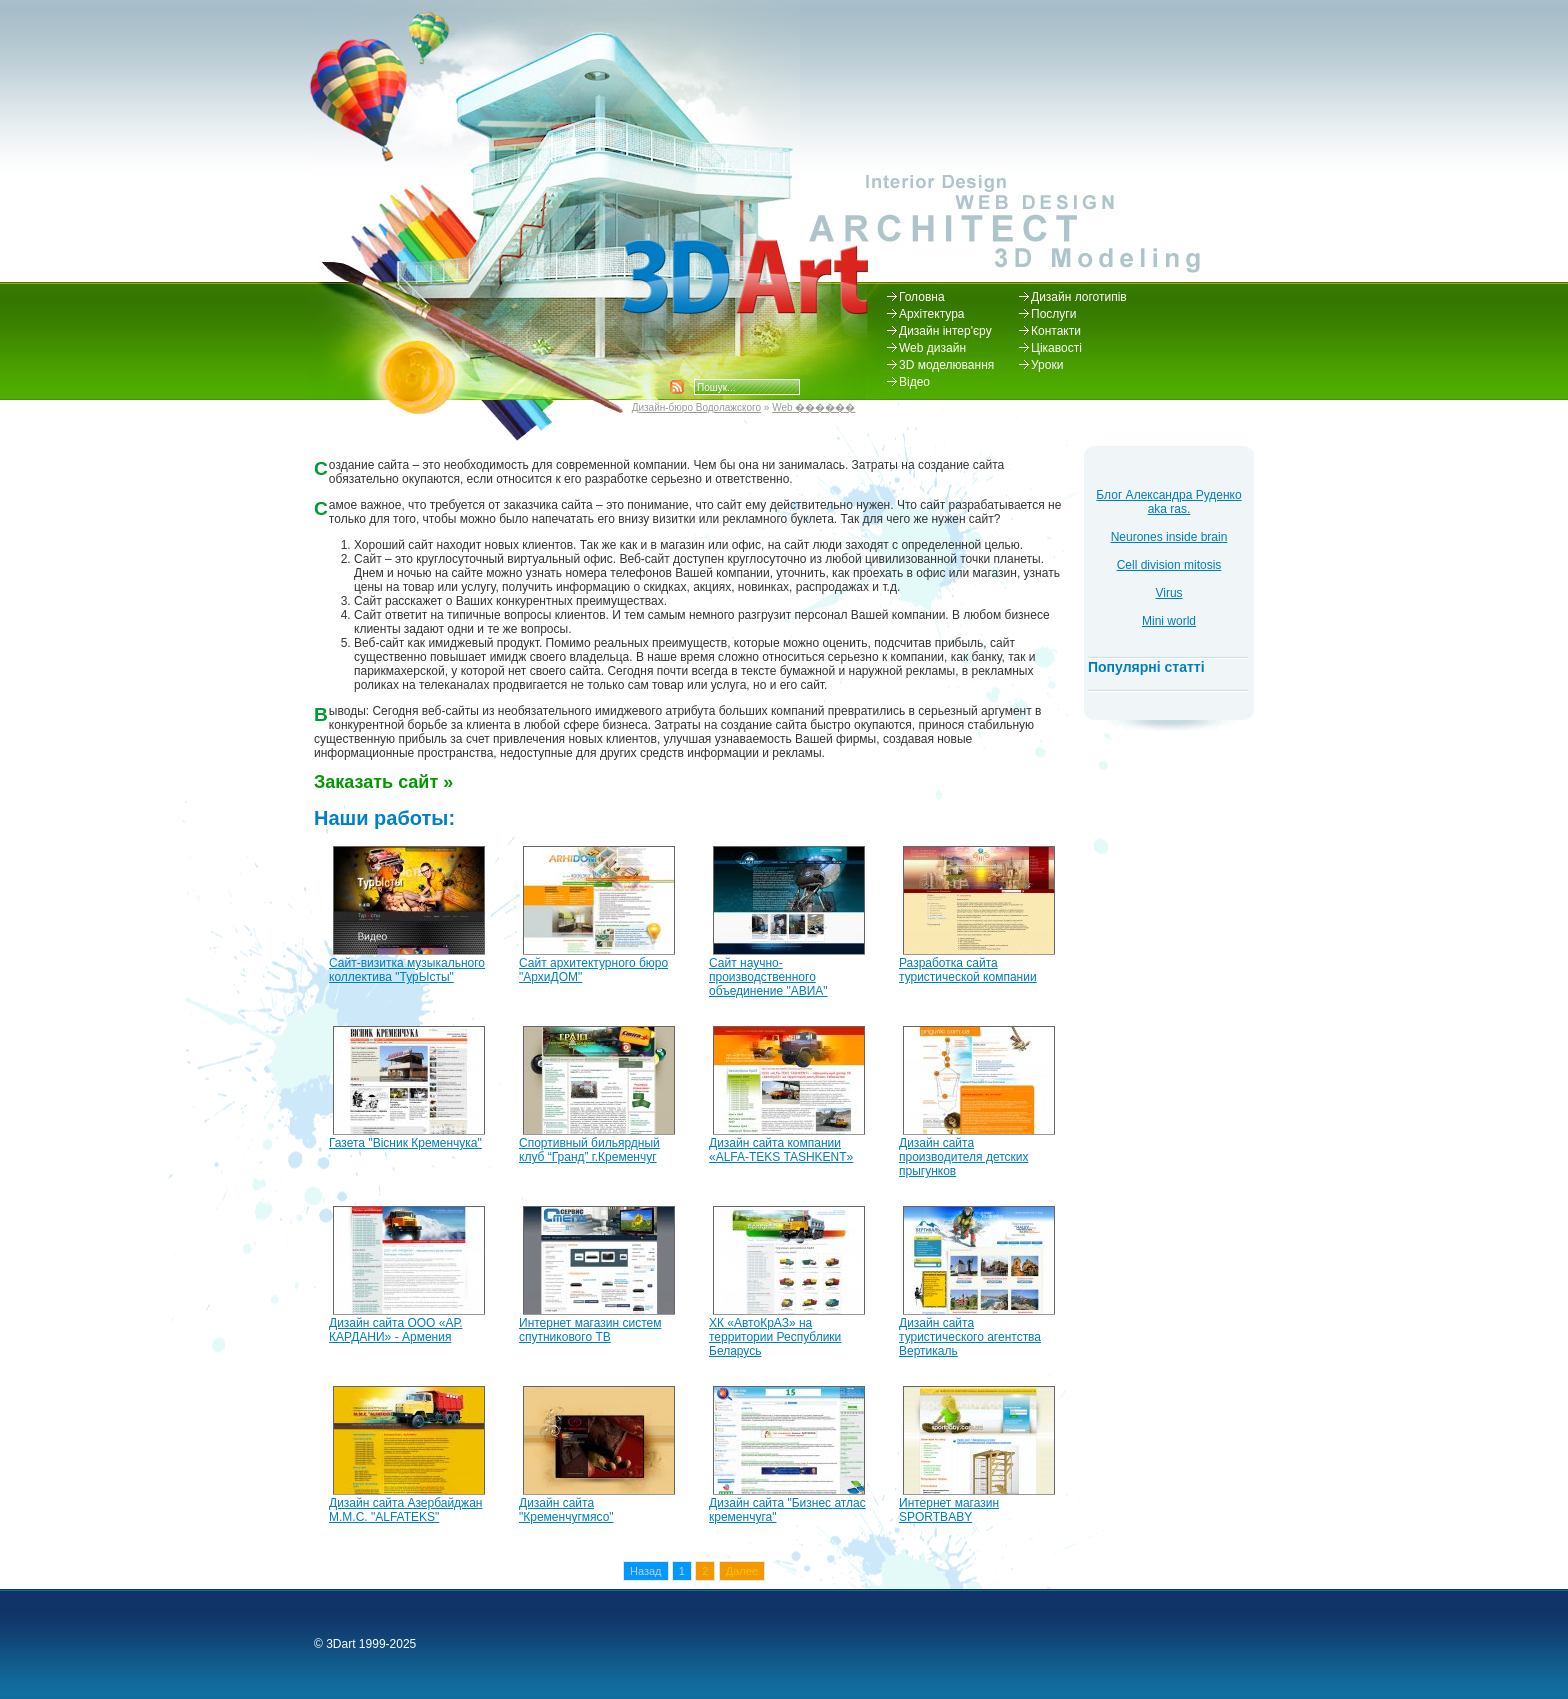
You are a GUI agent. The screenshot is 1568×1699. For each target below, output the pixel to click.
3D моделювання (946, 365)
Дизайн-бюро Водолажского (696, 407)
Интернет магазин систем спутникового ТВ (590, 1330)
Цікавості (1056, 348)
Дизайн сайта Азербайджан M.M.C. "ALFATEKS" (405, 1510)
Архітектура (931, 314)
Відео (914, 382)
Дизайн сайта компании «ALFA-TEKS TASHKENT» (781, 1150)
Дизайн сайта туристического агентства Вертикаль (970, 1337)
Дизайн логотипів (1079, 297)
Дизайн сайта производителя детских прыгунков (963, 1157)
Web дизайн (932, 348)
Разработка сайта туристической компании (968, 970)
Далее (742, 1571)
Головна (922, 297)
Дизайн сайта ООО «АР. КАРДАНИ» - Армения (396, 1330)
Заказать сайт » (383, 782)
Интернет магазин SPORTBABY (949, 1510)
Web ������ (813, 407)
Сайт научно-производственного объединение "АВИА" (768, 977)
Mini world (1169, 621)
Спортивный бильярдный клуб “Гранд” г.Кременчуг (589, 1150)
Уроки (1047, 365)
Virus (1168, 593)
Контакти (1056, 331)
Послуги (1053, 314)
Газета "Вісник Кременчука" (405, 1143)
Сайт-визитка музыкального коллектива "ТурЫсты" (407, 970)
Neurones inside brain (1169, 537)
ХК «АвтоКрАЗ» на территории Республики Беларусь (775, 1337)
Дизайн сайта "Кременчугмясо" (566, 1510)
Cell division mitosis (1169, 565)
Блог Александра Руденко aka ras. (1168, 502)
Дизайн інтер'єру (945, 331)
